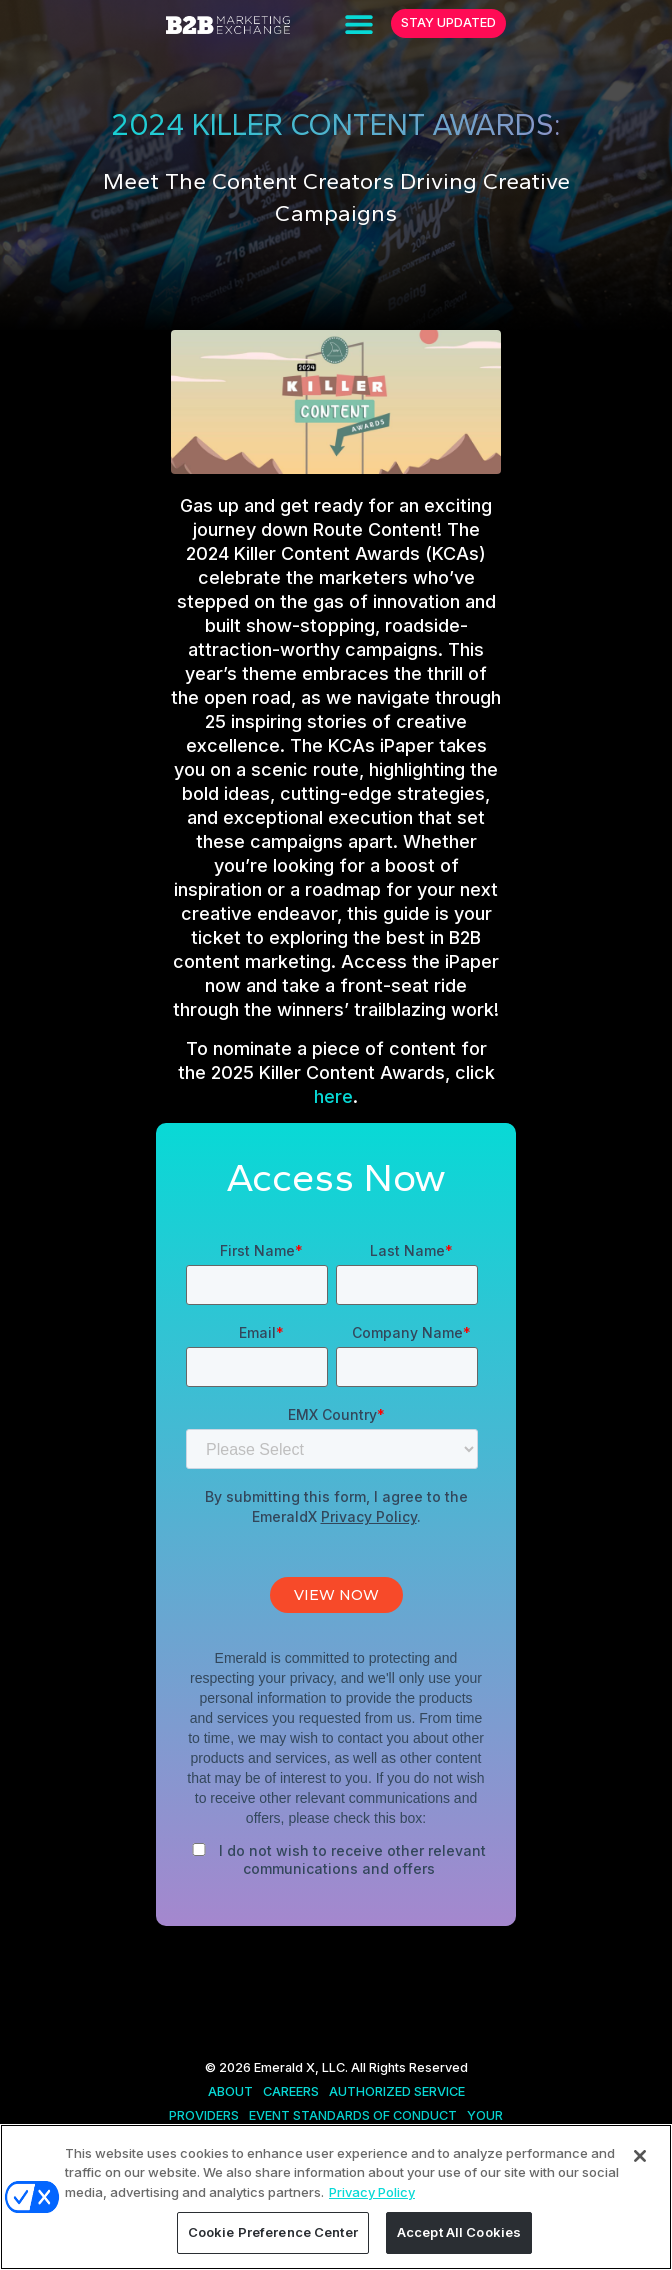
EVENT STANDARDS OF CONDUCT (353, 2115)
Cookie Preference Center (273, 2232)
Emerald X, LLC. (301, 2067)
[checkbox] (336, 1855)
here (333, 1096)
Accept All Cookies (459, 2232)
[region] (336, 2197)
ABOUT (230, 2091)
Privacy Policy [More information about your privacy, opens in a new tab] (372, 2192)
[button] (358, 23)
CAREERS (291, 2091)
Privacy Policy (369, 1516)
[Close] (640, 2156)
